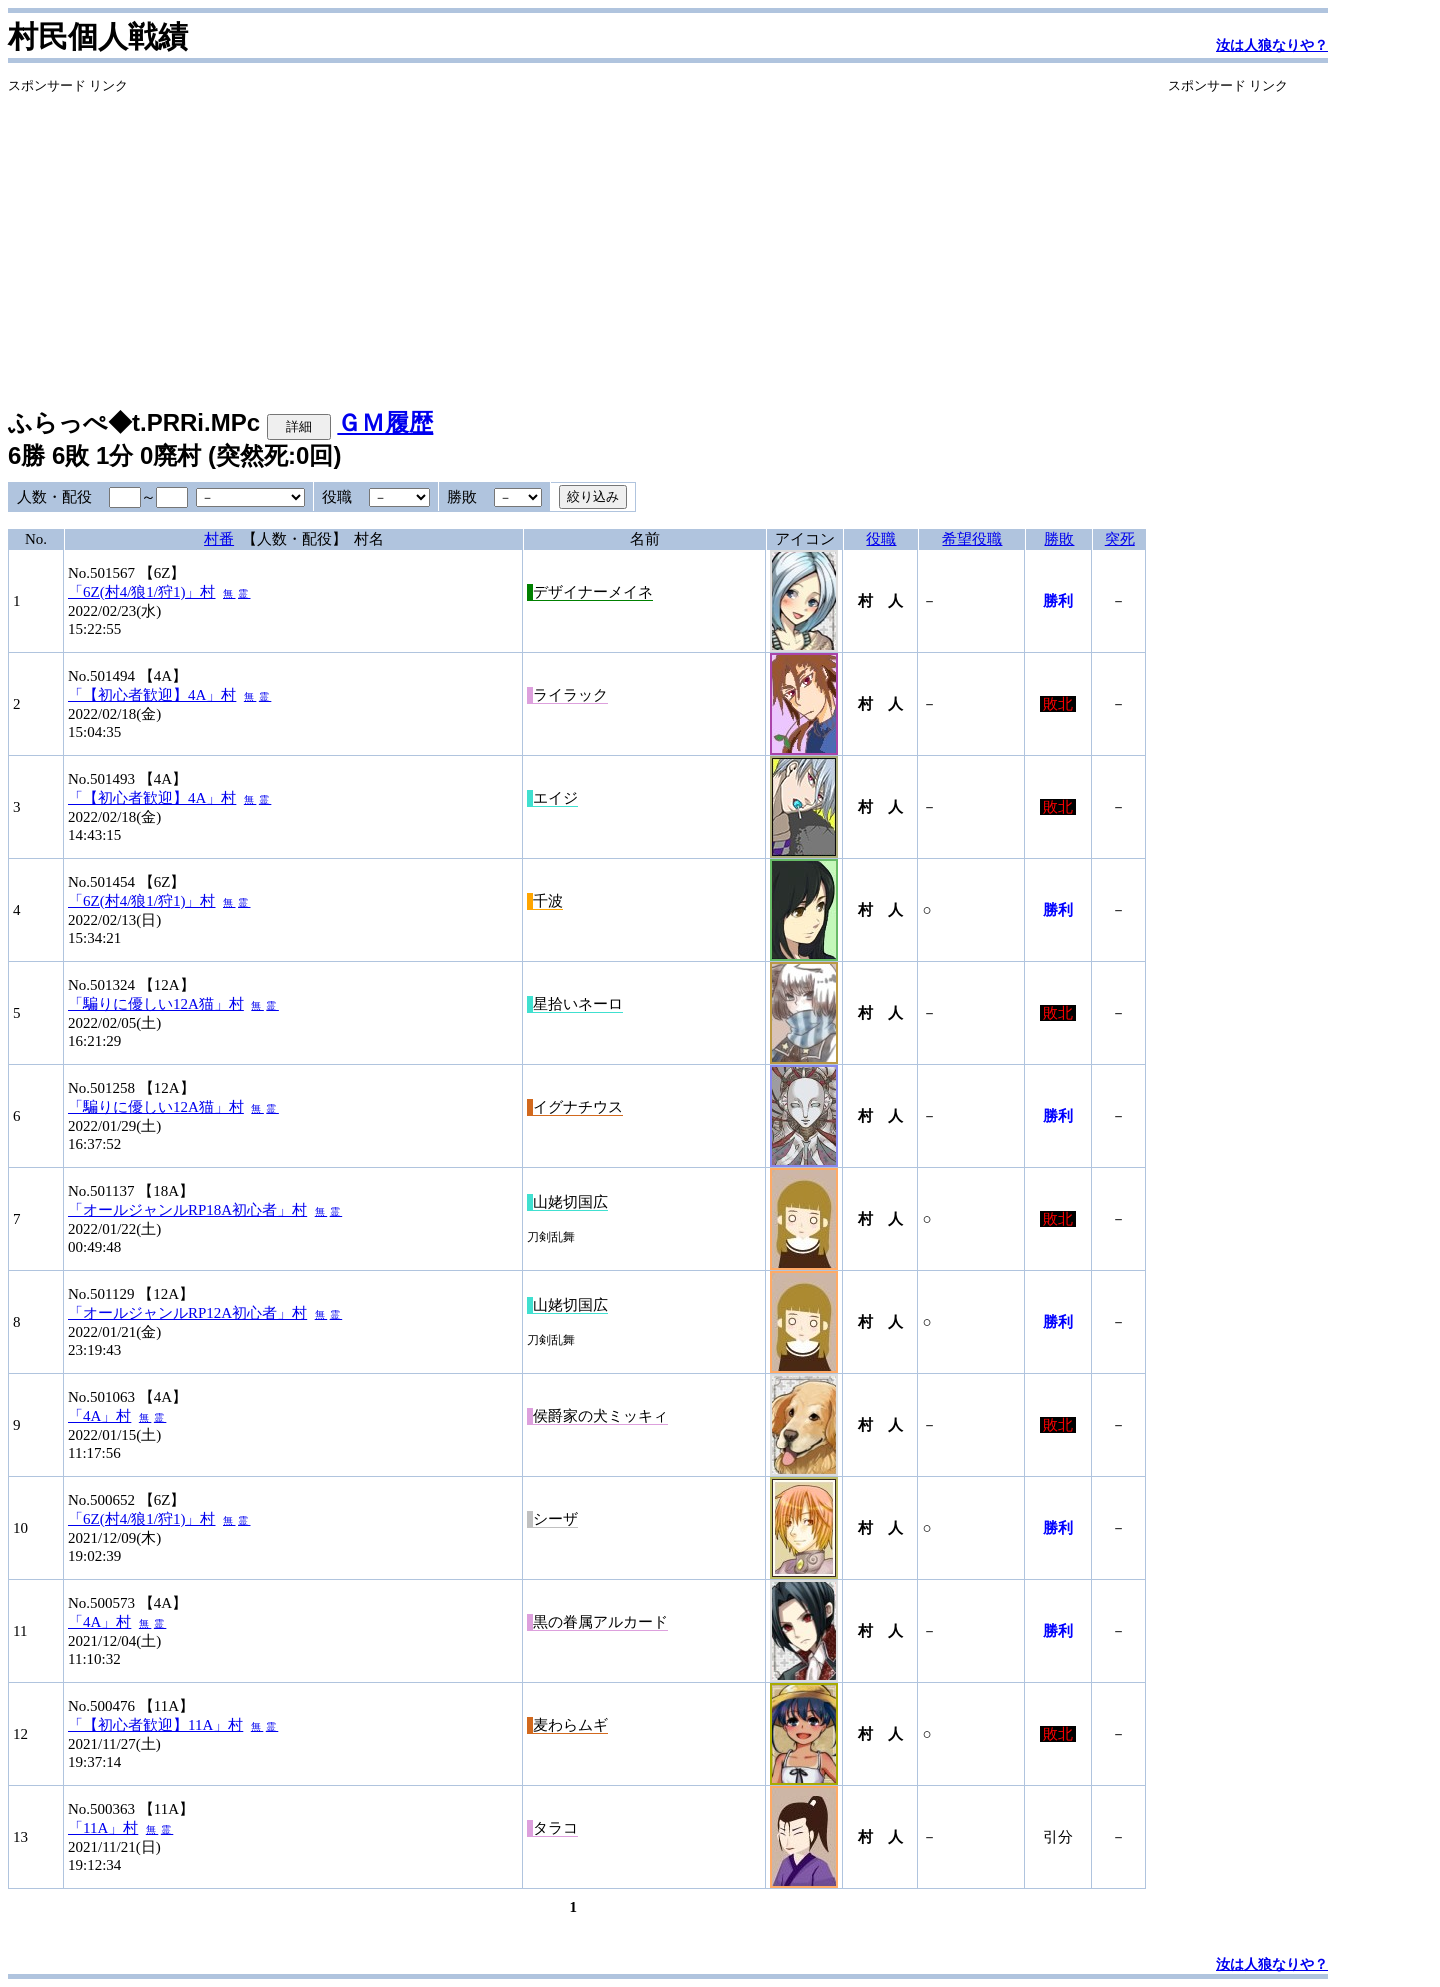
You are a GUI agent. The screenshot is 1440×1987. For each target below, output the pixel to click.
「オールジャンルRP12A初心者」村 (187, 1313)
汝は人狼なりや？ (1272, 45)
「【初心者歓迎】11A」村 (155, 1725)
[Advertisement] (577, 235)
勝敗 (1059, 539)
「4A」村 (99, 1416)
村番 (219, 539)
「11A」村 (103, 1828)
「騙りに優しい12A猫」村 (156, 1004)
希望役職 (972, 539)
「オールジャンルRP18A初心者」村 (187, 1210)
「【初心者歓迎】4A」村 (152, 695)
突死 (1120, 539)
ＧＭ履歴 (385, 422)
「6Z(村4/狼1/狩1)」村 (142, 592)
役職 (881, 539)
